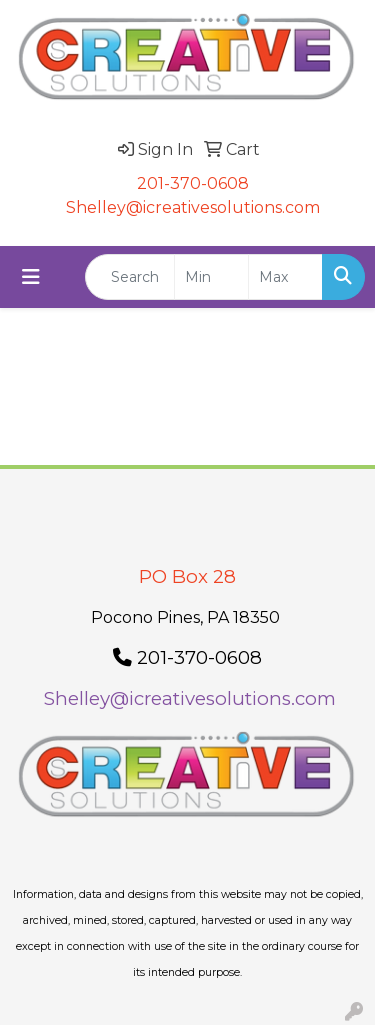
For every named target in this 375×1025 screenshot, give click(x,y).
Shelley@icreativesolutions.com (193, 207)
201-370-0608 (193, 183)
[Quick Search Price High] (285, 277)
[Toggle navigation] (31, 277)
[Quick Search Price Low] (211, 277)
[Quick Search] (130, 277)
